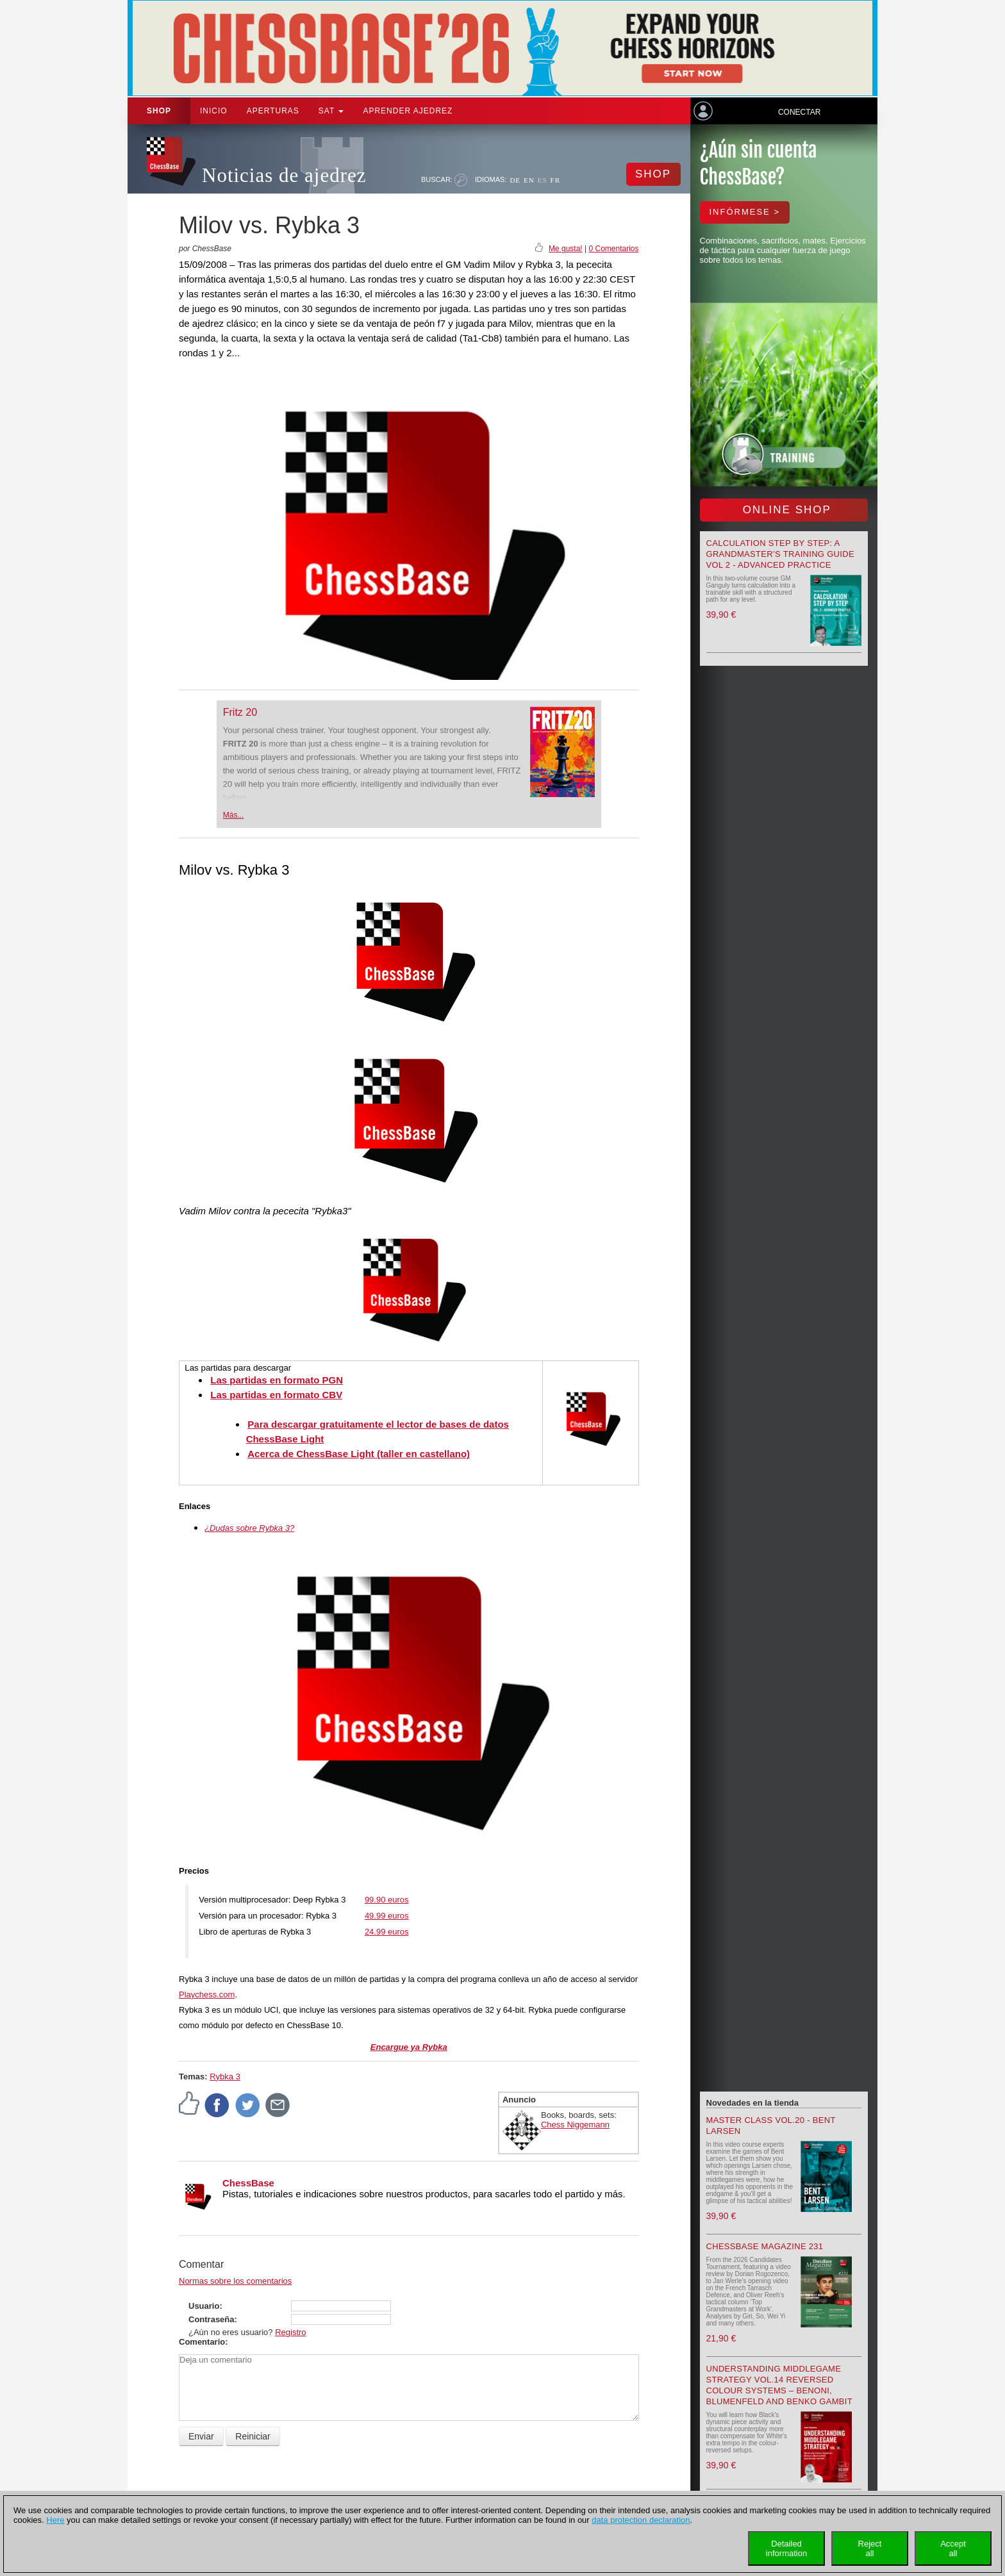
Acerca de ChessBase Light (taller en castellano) (358, 1453)
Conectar (799, 112)
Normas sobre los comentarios (235, 2281)
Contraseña (211, 2319)
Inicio (214, 110)
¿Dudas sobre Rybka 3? (249, 1528)
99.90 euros (387, 1899)
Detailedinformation (786, 2548)
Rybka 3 (225, 2076)
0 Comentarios (613, 248)
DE (515, 180)
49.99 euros (387, 1915)
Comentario (202, 2342)
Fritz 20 (240, 712)
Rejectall (870, 2548)
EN (529, 180)
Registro (290, 2332)
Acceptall (953, 2548)
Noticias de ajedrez (284, 175)
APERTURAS (273, 110)
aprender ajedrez (408, 110)
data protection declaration (641, 2520)
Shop (159, 110)
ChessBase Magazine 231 (765, 2246)
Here (55, 2520)
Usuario (203, 2306)
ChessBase (248, 2182)
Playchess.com (207, 1994)
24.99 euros (387, 1931)
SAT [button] (331, 110)
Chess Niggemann (575, 2124)
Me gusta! (566, 248)
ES (542, 180)
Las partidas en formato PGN (276, 1380)
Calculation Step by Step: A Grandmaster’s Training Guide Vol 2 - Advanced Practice (780, 554)
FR (555, 180)
